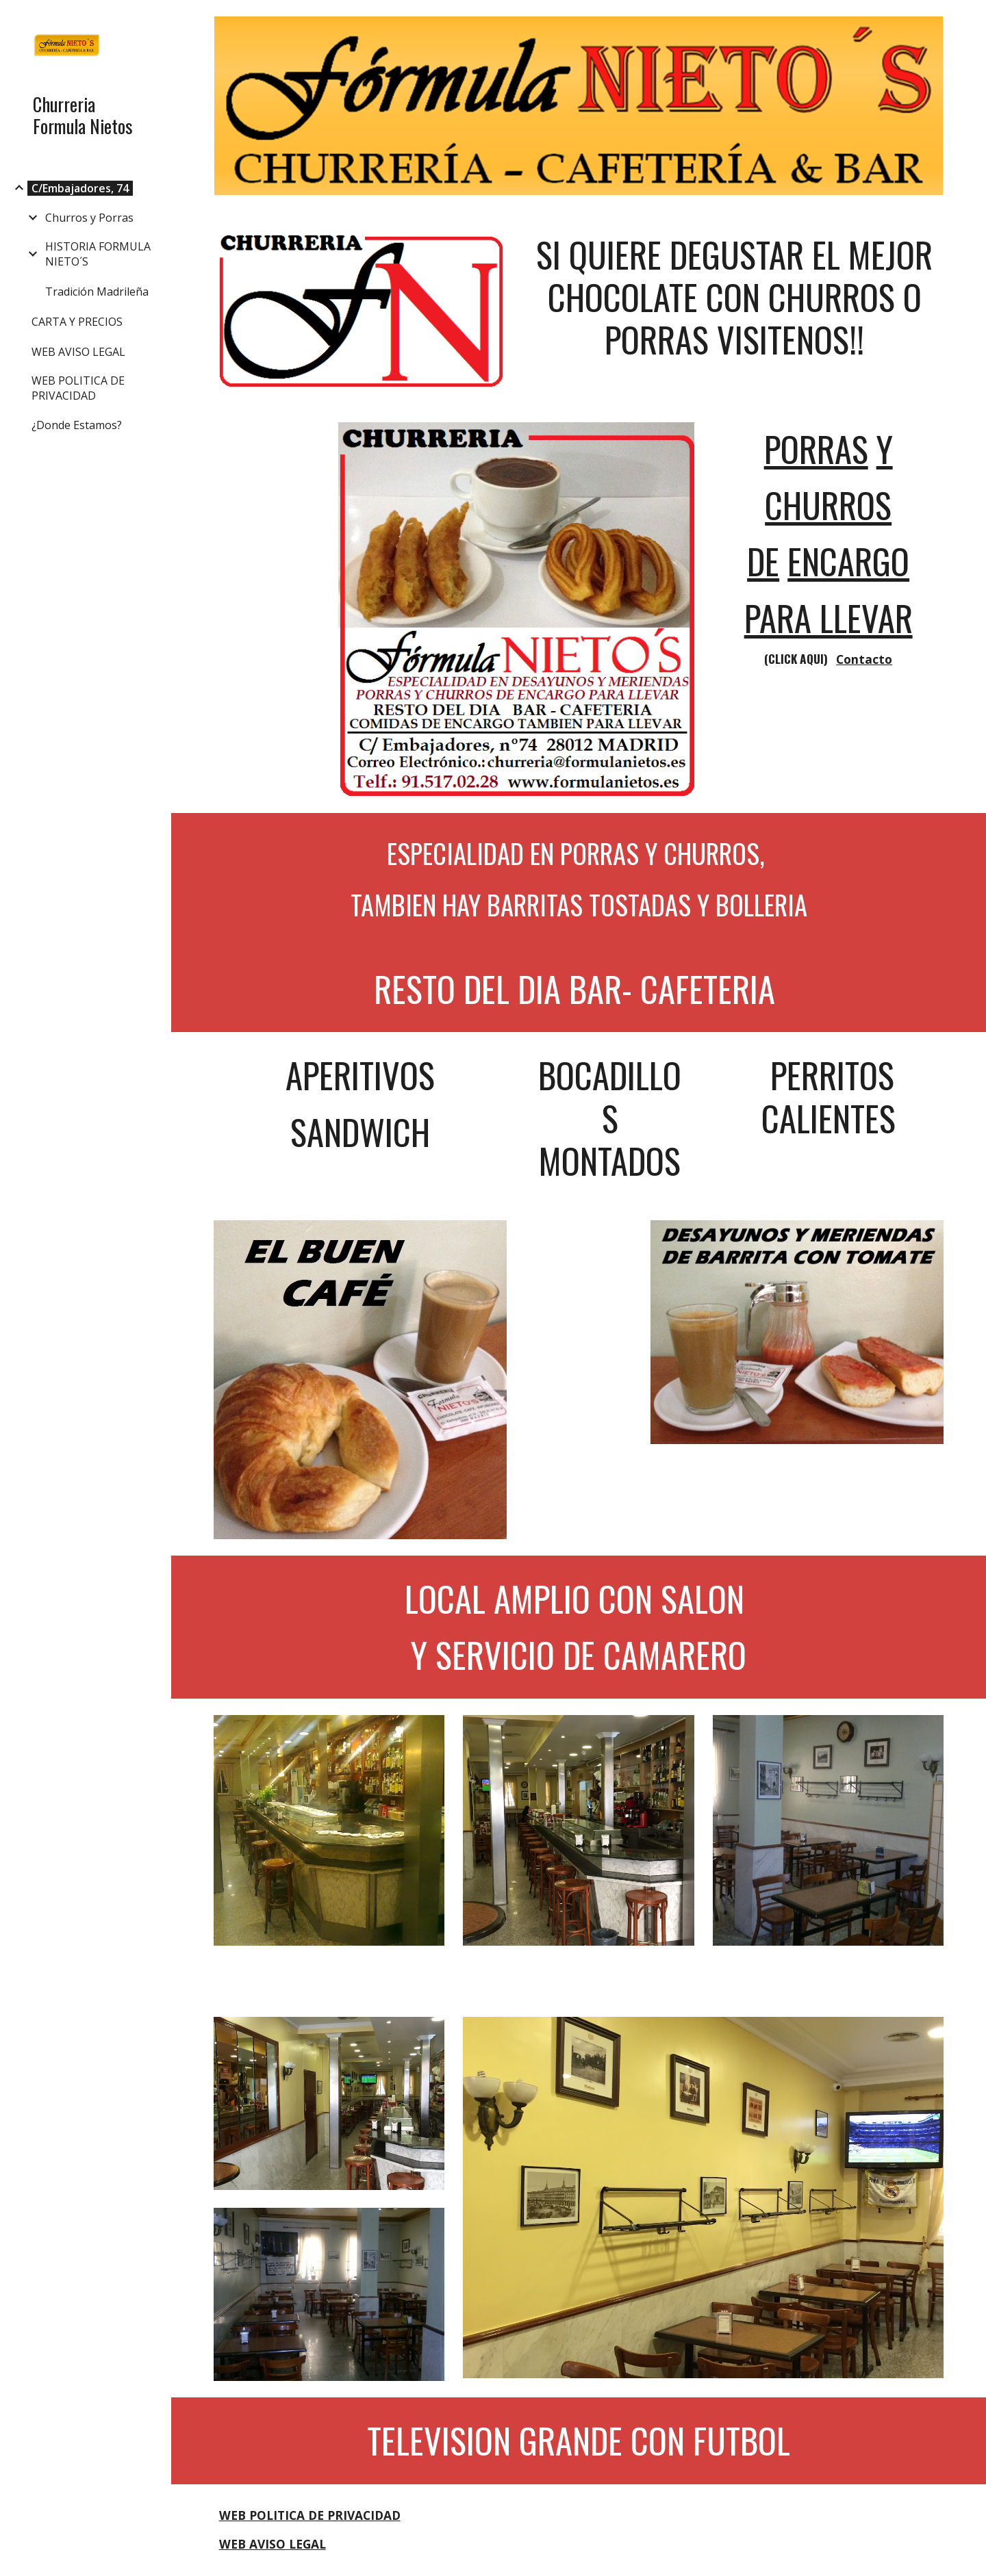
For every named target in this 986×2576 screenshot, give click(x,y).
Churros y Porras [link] (89, 217)
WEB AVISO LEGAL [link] (78, 351)
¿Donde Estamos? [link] (76, 425)
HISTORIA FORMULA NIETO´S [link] (98, 254)
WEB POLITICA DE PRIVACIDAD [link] (78, 388)
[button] (969, 19)
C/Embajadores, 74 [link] (80, 188)
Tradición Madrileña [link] (97, 291)
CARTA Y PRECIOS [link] (77, 321)
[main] (735, 297)
